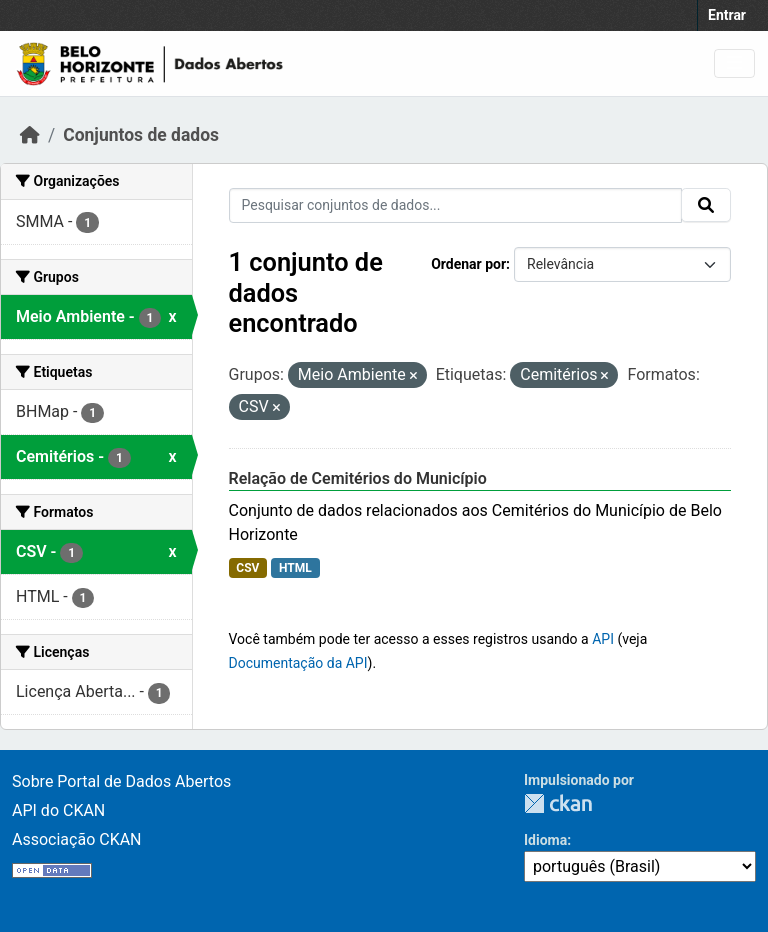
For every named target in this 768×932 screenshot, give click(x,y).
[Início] (30, 135)
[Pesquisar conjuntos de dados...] (456, 205)
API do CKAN (58, 810)
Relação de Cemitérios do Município (358, 478)
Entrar (727, 15)
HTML (295, 568)
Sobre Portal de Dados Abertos (121, 781)
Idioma (545, 840)
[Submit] (706, 205)
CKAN (558, 803)
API (603, 639)
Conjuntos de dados (141, 135)
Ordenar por (468, 264)
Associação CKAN (77, 839)
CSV (247, 568)
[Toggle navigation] (734, 63)
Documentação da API (298, 663)
